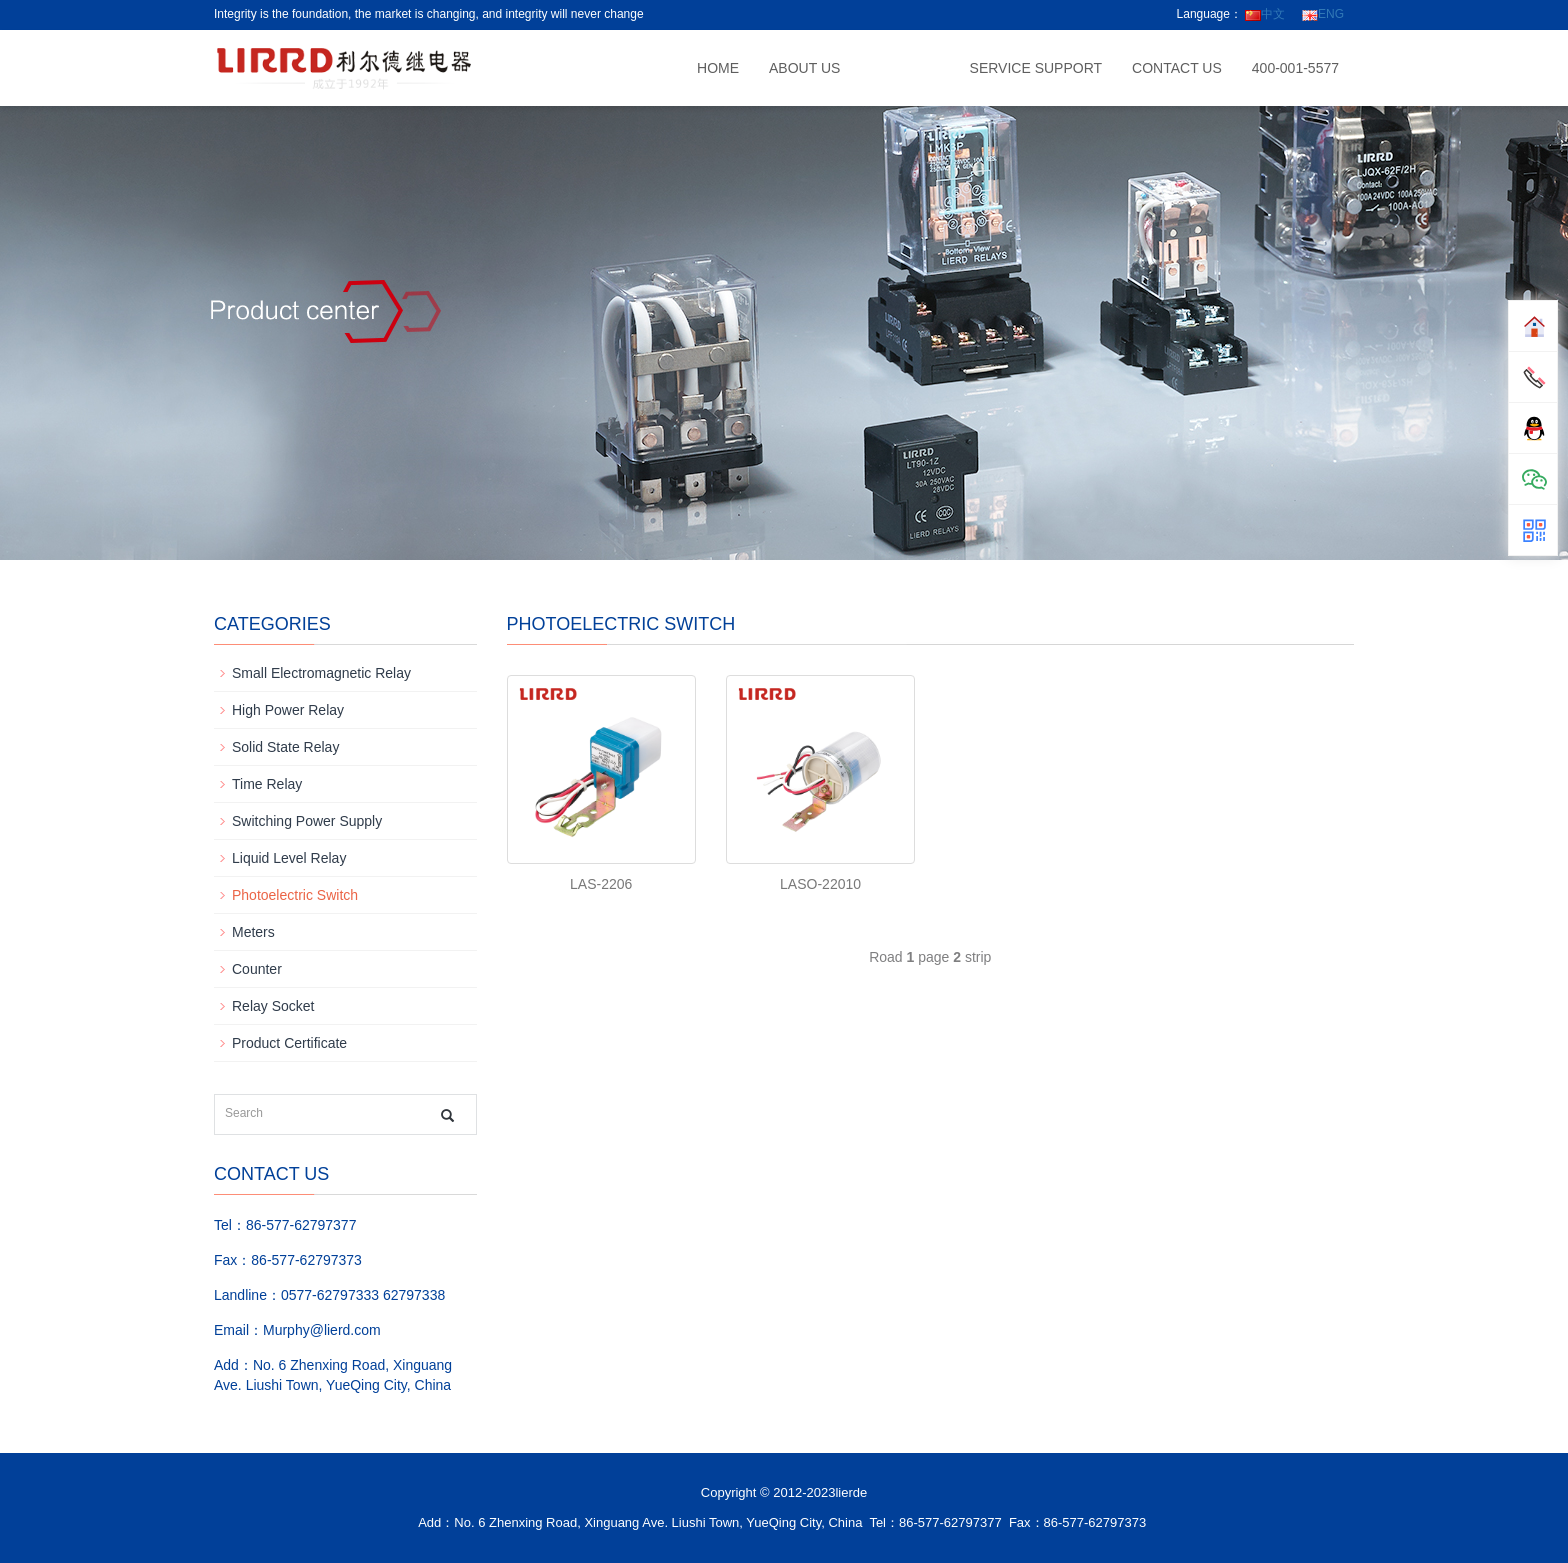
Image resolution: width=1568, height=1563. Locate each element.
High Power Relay (288, 710)
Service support (1036, 68)
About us (804, 68)
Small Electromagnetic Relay (321, 673)
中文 (1265, 14)
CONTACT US (1177, 68)
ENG (1323, 14)
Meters (253, 932)
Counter (257, 969)
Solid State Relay (285, 747)
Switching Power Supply (307, 821)
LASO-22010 (820, 884)
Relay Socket (273, 1006)
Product (904, 68)
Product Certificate (289, 1043)
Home (718, 68)
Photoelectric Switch (295, 895)
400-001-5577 (1295, 68)
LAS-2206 (601, 884)
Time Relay (267, 784)
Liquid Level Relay (289, 858)
